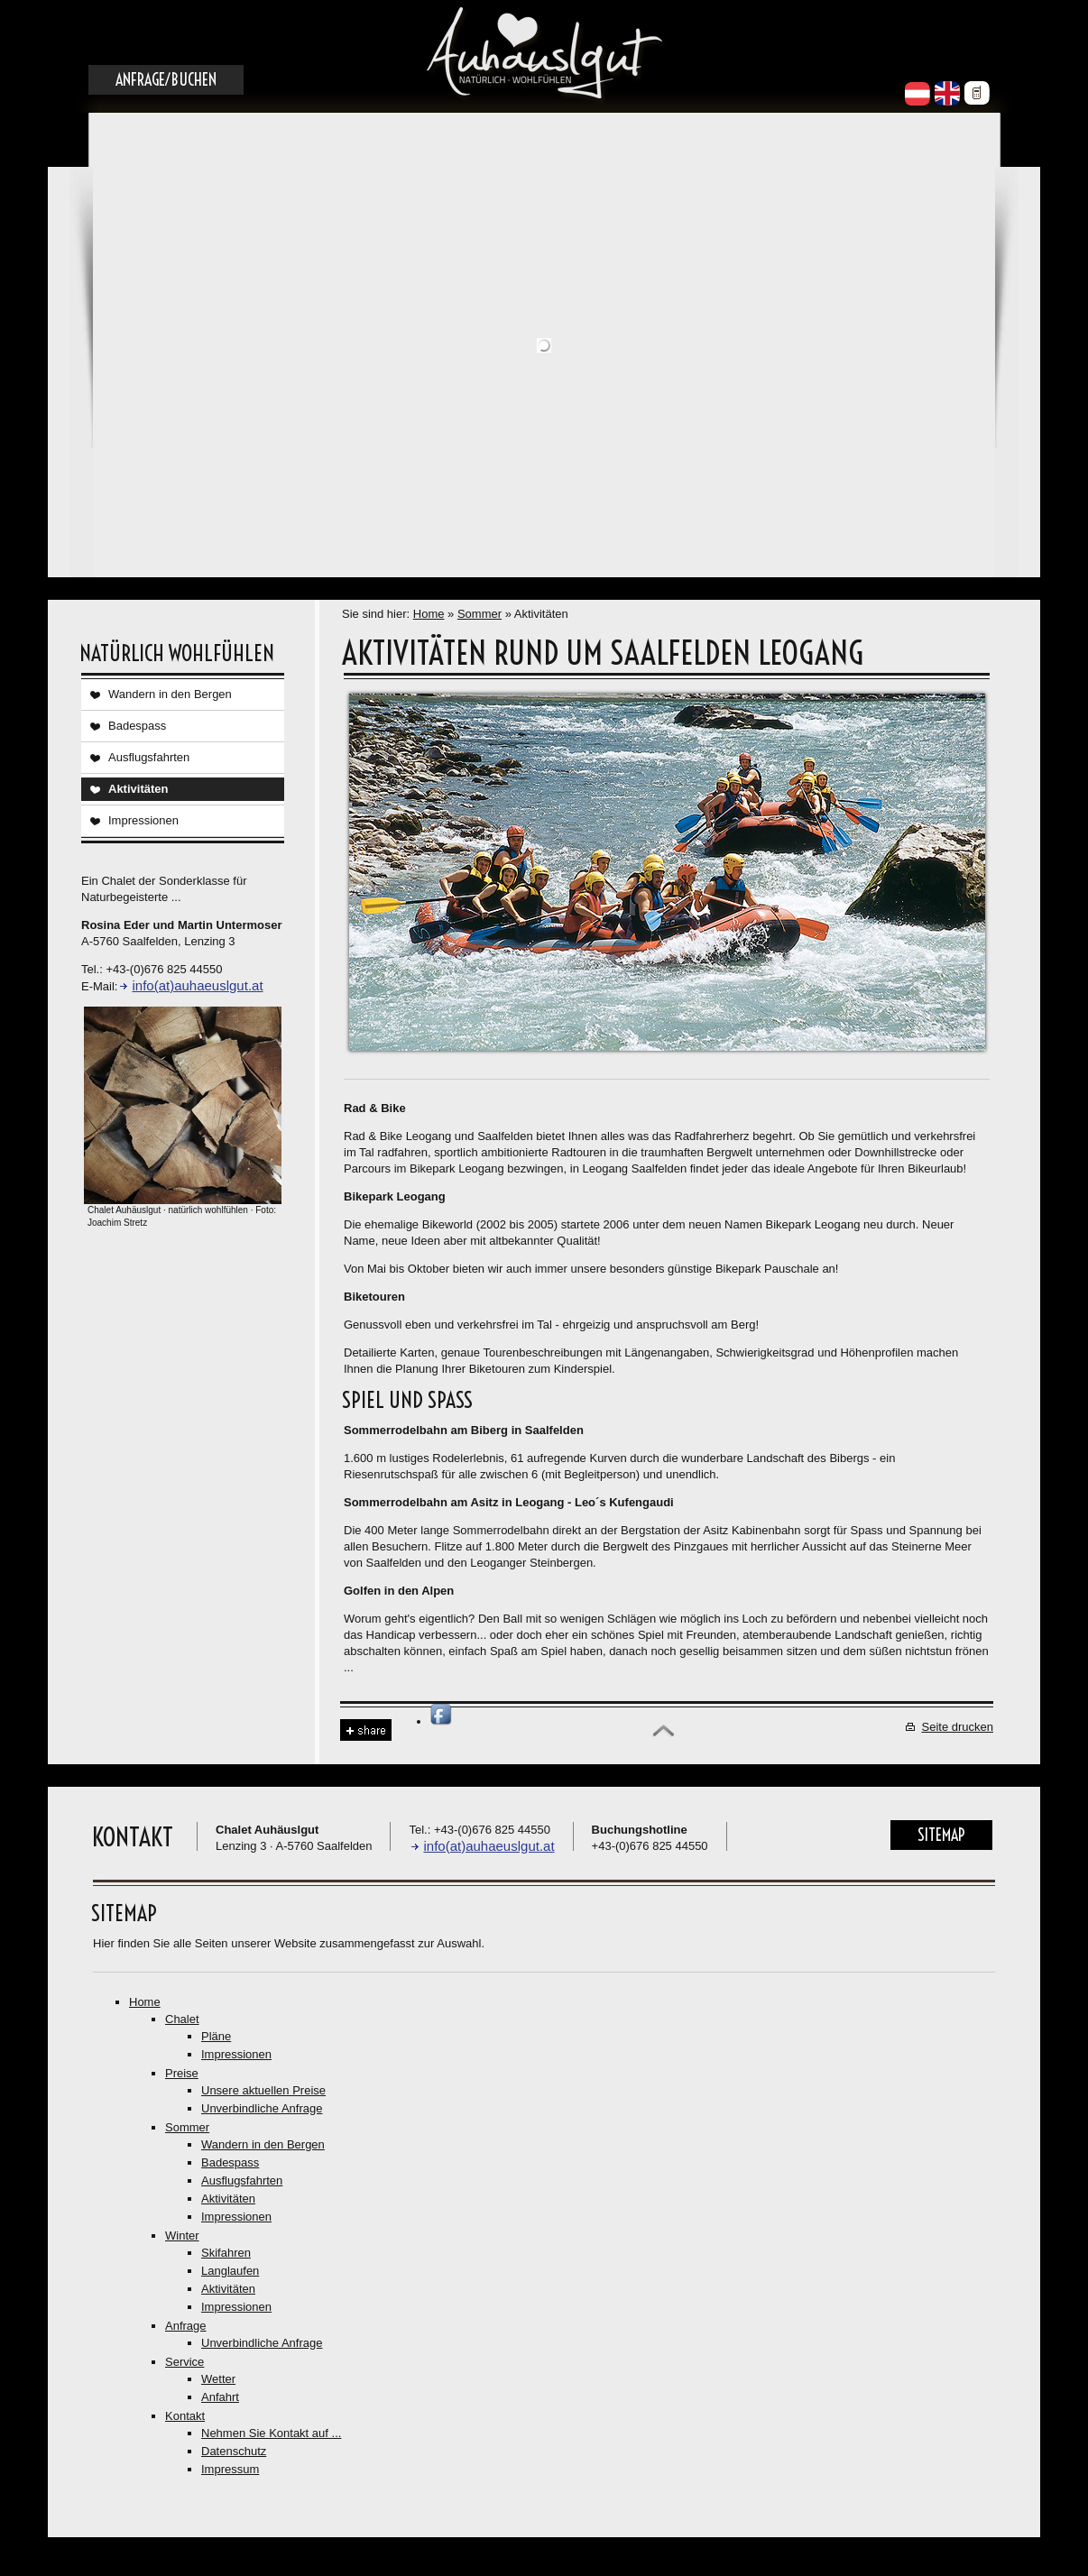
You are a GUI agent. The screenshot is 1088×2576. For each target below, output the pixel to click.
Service (184, 2362)
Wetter (218, 2379)
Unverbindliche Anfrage (261, 2108)
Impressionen (143, 820)
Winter (182, 2235)
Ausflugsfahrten (148, 757)
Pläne (216, 2036)
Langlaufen (230, 2270)
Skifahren (226, 2252)
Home (429, 614)
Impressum (230, 2469)
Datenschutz (233, 2451)
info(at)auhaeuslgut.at (197, 985)
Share (366, 1730)
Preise (181, 2073)
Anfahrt (220, 2397)
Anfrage (186, 2325)
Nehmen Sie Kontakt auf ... (271, 2433)
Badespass (137, 725)
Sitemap (941, 1835)
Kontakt (185, 2416)
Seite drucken (958, 1727)
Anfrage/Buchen (166, 79)
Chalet (182, 2019)
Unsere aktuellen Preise (263, 2090)
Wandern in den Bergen (170, 694)
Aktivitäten (138, 789)
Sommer (479, 614)
